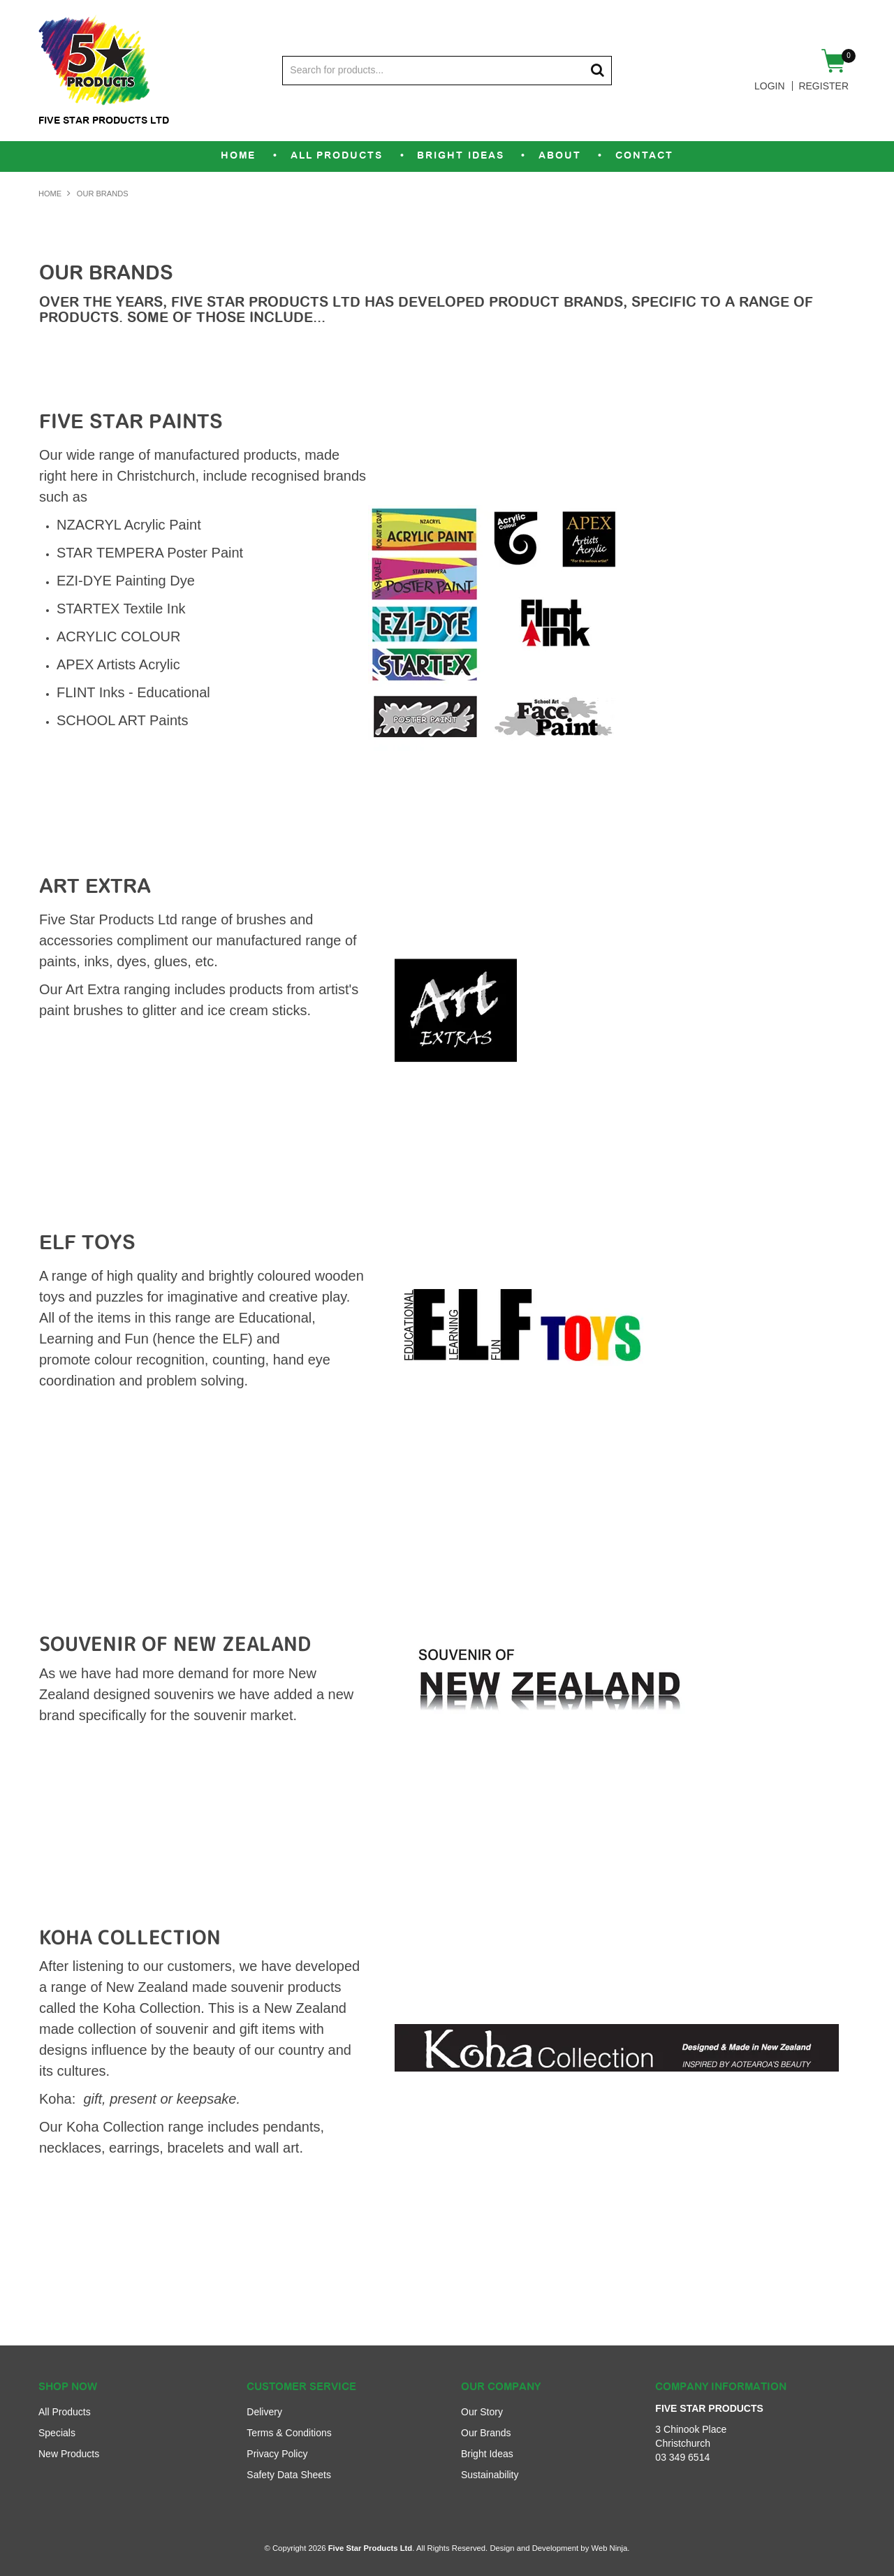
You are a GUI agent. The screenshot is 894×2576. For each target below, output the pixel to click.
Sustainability (490, 2474)
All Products (335, 156)
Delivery (264, 2411)
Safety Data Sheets (289, 2474)
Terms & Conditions (289, 2432)
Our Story (482, 2411)
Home (236, 156)
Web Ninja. (610, 2548)
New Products (68, 2453)
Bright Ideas (460, 156)
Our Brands (486, 2432)
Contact (646, 156)
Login (769, 86)
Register (823, 86)
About (560, 156)
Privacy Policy (277, 2453)
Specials (56, 2432)
